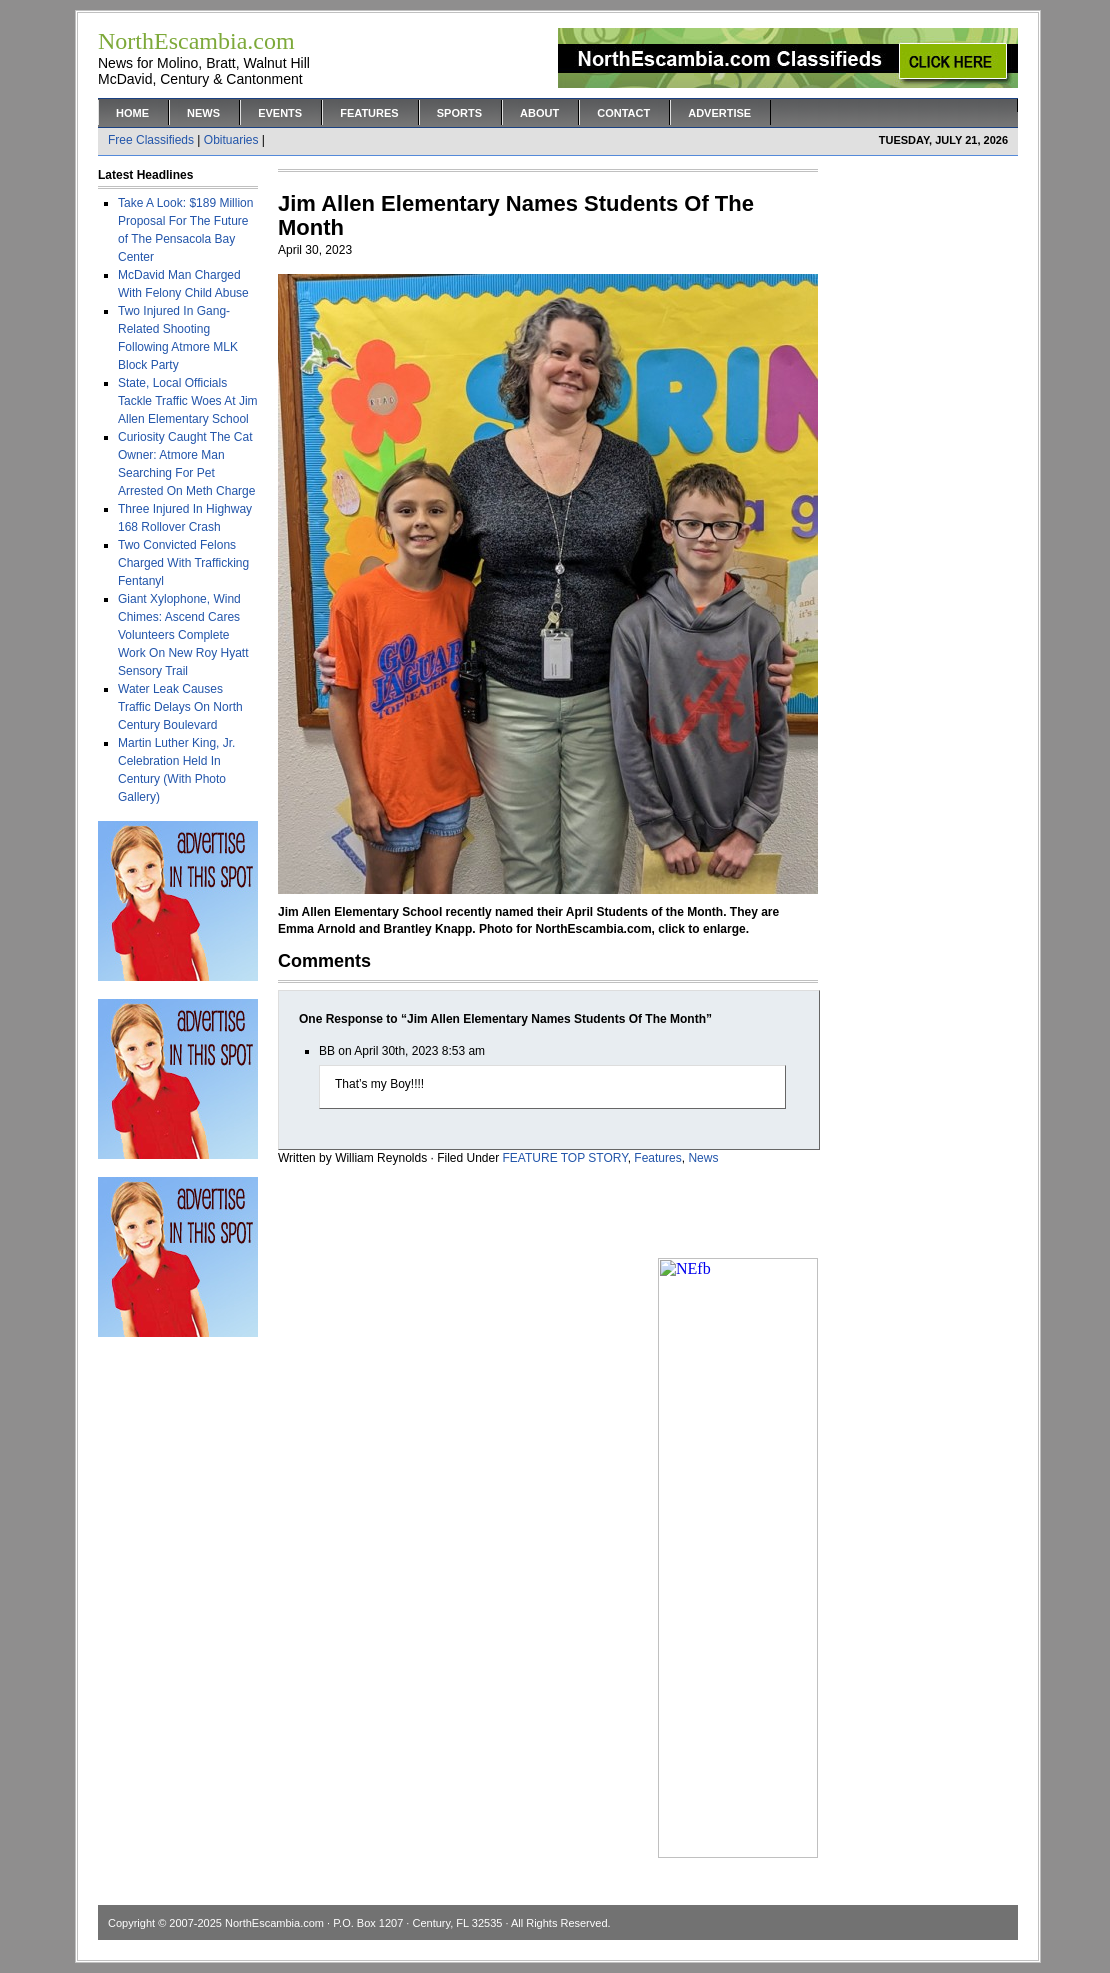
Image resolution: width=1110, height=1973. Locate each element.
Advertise (719, 113)
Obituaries (231, 140)
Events (280, 113)
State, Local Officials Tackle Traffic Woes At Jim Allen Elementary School (188, 401)
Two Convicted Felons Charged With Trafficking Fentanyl (183, 563)
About (539, 113)
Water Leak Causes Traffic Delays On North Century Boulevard (180, 707)
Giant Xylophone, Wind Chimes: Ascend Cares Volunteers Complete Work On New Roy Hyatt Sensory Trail (183, 635)
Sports (459, 113)
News (203, 113)
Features (369, 113)
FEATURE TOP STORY (565, 1158)
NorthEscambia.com (274, 1923)
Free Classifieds (151, 140)
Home (132, 113)
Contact (623, 113)
